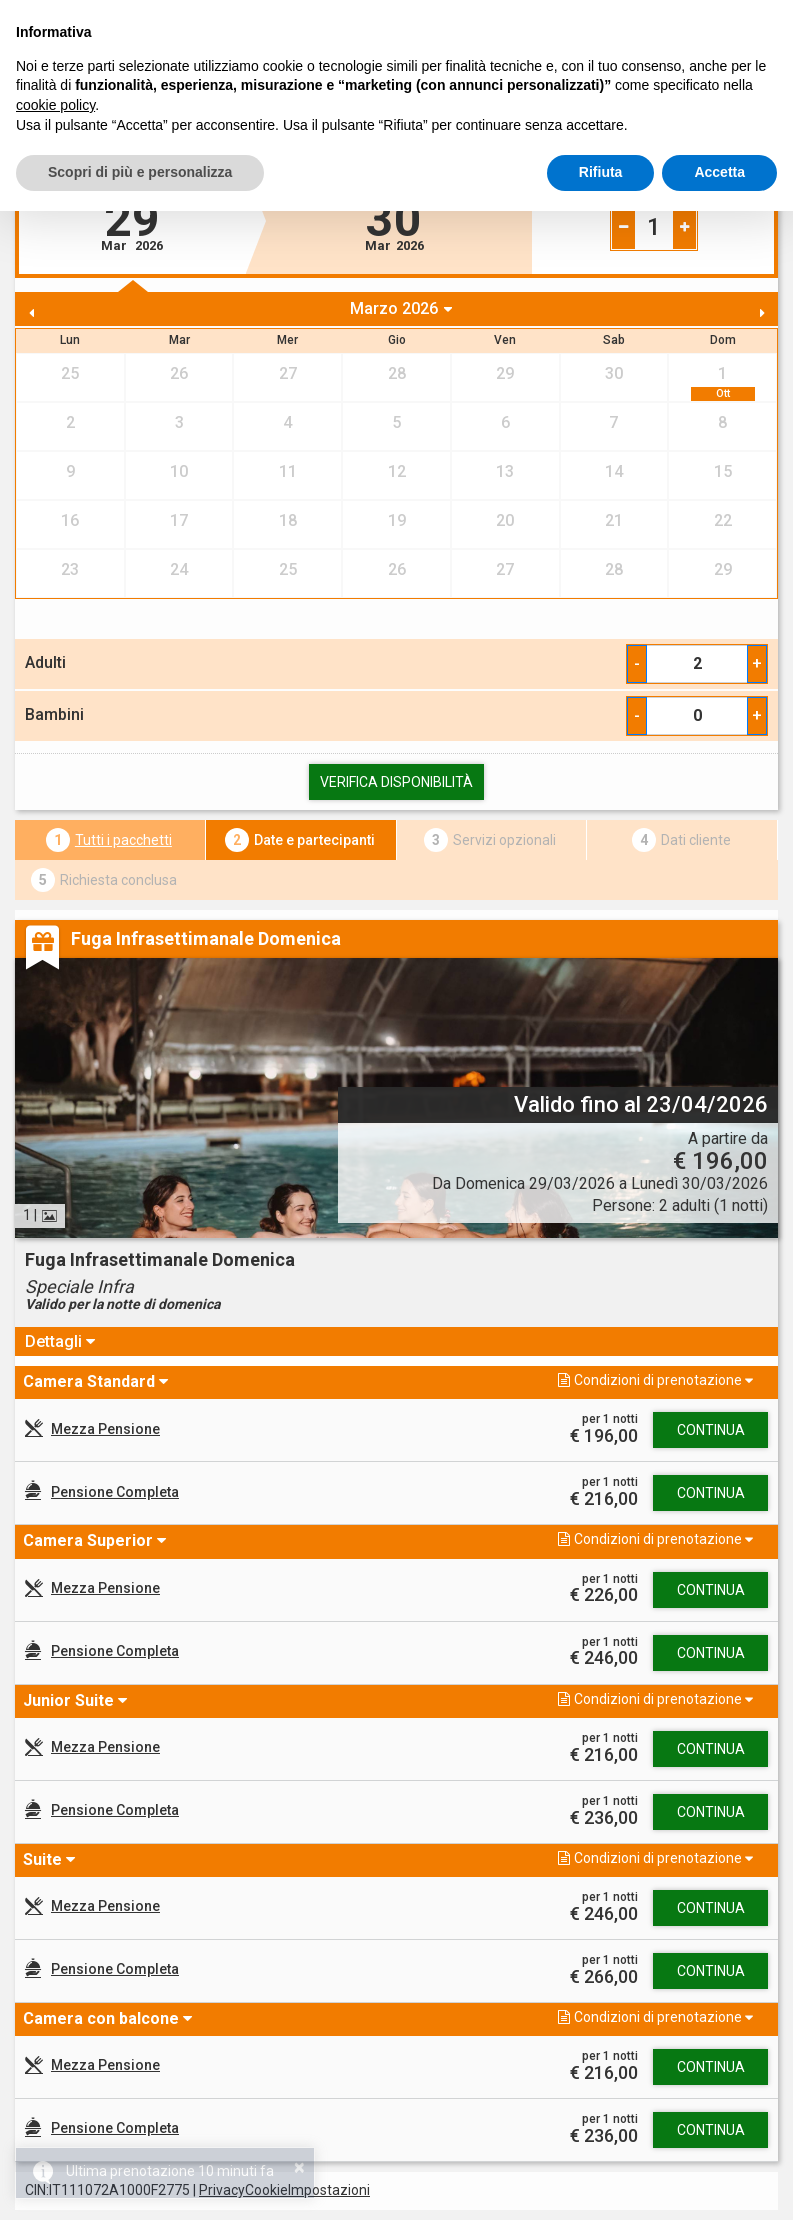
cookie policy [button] (55, 105)
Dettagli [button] (55, 1341)
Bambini (54, 714)
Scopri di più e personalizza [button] (140, 172)
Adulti (45, 662)
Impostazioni (329, 2190)
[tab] (396, 1341)
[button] (193, 1381)
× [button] (299, 2167)
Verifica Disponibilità (396, 782)
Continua (711, 1430)
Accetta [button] (719, 172)
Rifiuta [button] (601, 172)
